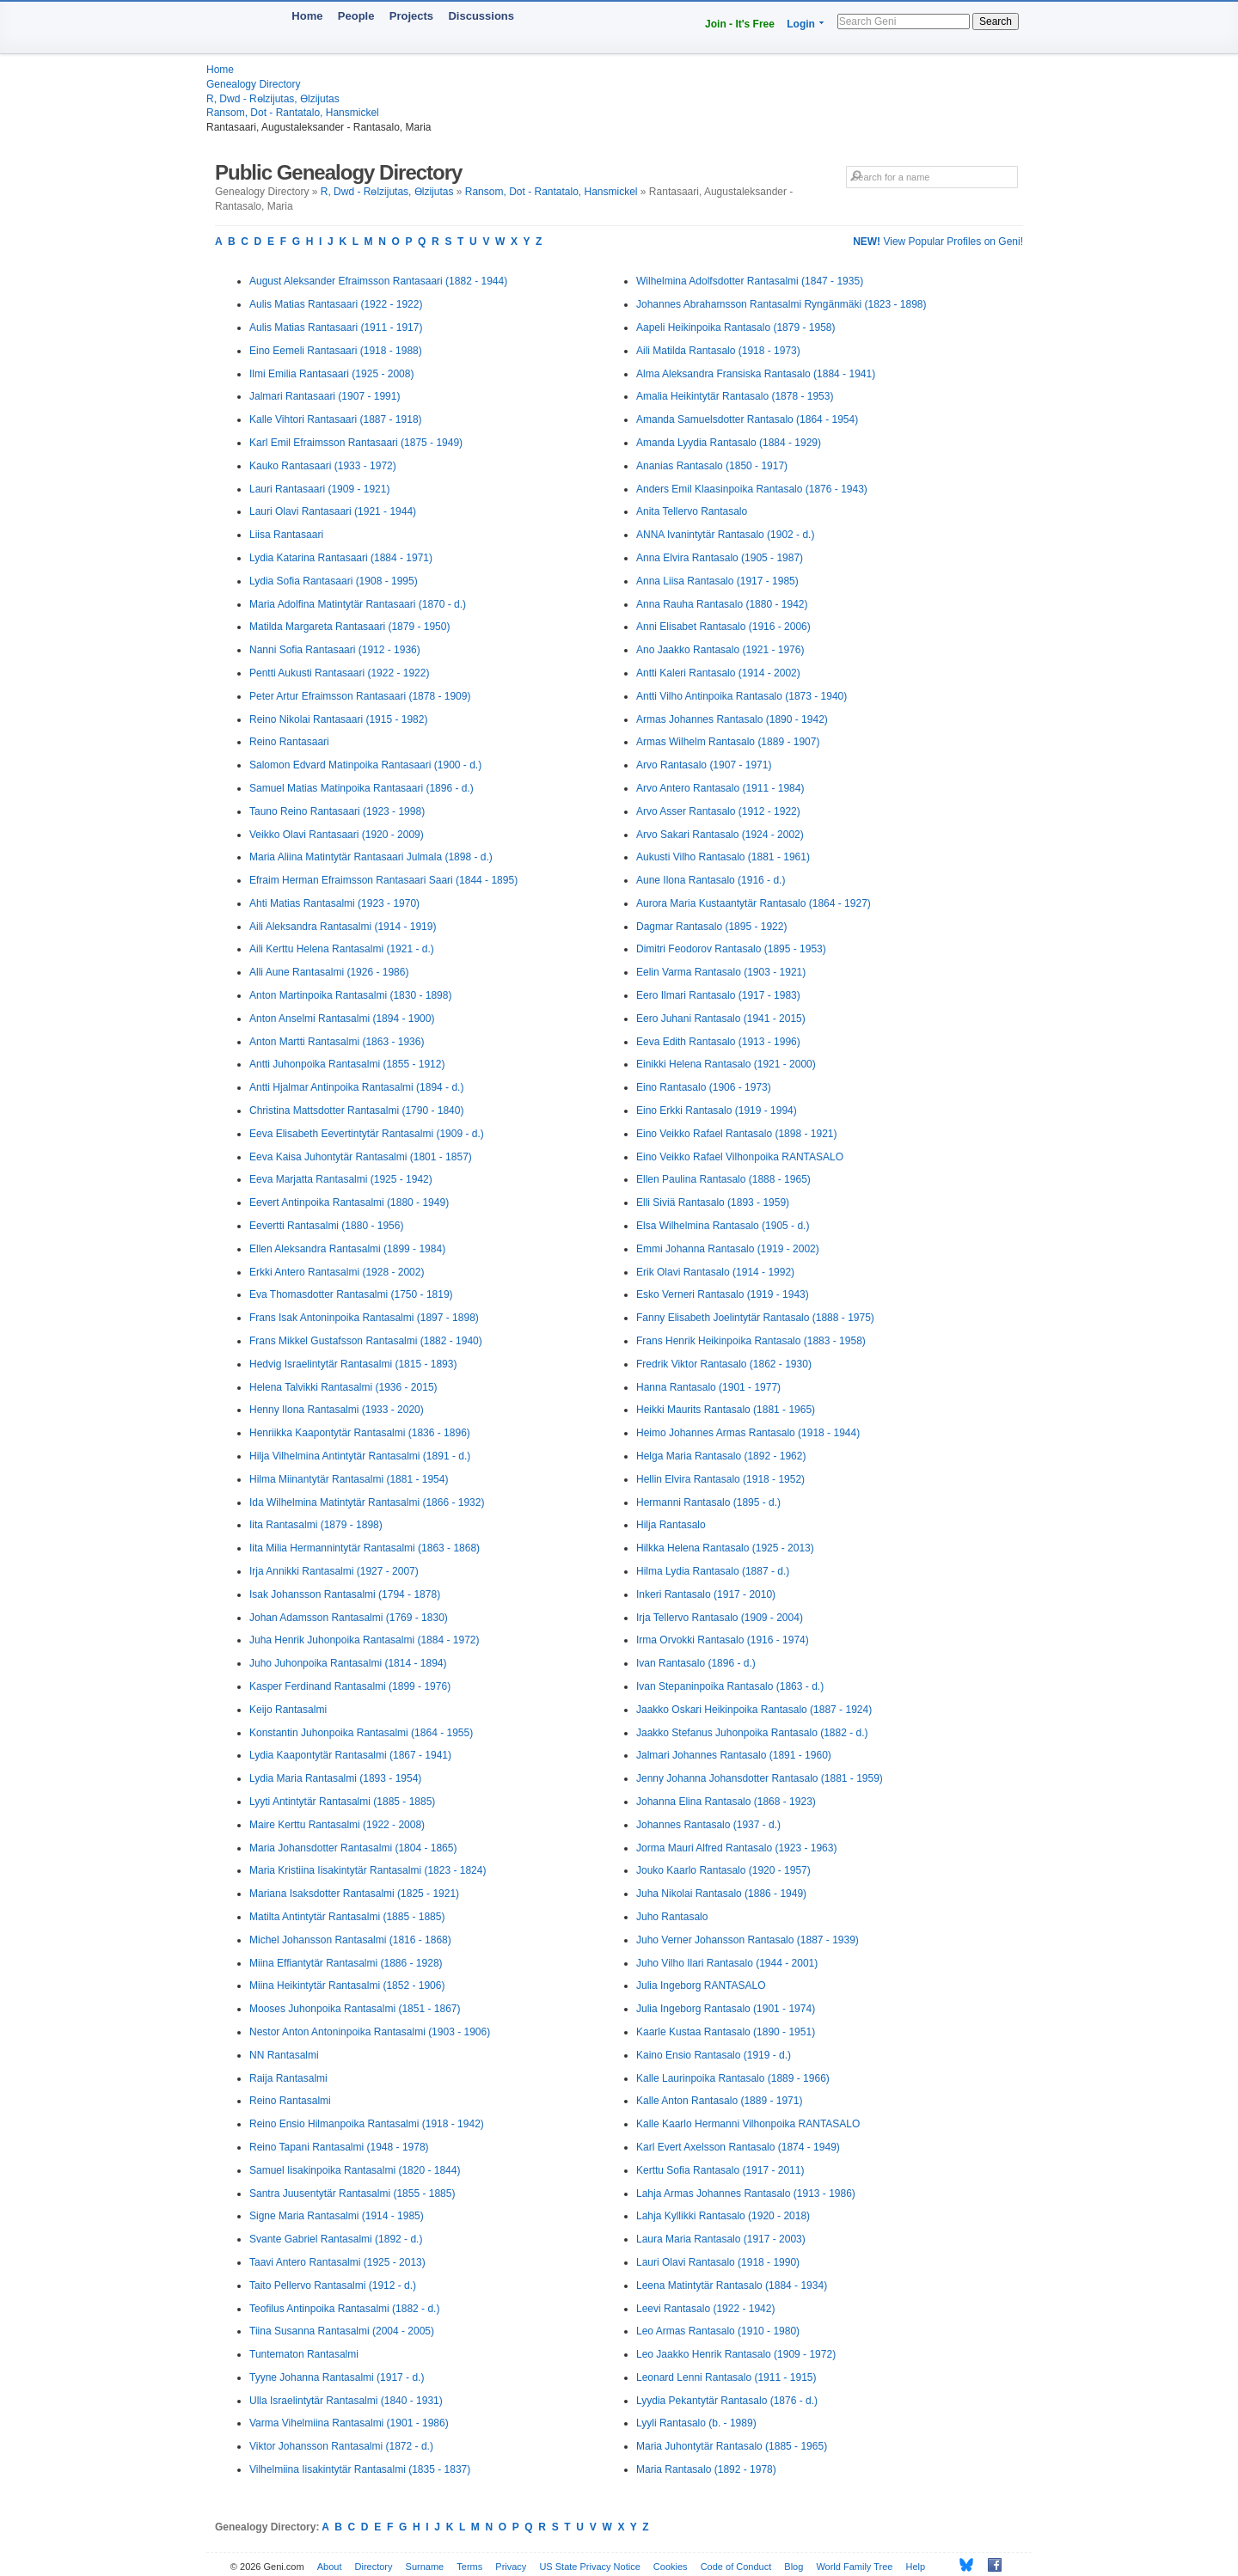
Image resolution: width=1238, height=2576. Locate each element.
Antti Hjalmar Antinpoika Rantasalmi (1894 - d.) (356, 1087)
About (329, 2566)
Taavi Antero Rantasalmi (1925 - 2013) (337, 2262)
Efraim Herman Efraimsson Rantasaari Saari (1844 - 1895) (383, 880)
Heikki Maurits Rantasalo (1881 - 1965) (725, 1410)
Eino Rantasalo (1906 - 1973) (703, 1087)
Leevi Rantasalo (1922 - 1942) (705, 2309)
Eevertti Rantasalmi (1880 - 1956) (326, 1226)
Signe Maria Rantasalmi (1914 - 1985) (336, 2216)
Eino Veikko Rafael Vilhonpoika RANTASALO (739, 1157)
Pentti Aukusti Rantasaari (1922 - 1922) (339, 673)
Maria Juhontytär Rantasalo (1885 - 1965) (731, 2446)
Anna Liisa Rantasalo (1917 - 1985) (717, 581)
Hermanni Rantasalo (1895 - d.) (708, 1502)
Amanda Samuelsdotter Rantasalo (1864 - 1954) (747, 419)
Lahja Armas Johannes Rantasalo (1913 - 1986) (745, 2193)
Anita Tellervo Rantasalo (691, 511)
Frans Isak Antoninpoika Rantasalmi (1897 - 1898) (364, 1318)
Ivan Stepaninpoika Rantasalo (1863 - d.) (730, 1686)
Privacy (510, 2566)
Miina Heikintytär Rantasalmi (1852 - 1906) (346, 1985)
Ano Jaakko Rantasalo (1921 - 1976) (720, 650)
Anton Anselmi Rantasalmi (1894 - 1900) (341, 1019)
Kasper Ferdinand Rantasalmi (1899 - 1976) (349, 1686)
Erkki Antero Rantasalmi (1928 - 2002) (336, 1272)
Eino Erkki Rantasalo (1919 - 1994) (716, 1110)
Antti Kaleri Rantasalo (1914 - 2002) (718, 673)
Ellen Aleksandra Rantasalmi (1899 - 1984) (347, 1249)
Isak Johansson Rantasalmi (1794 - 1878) (344, 1594)
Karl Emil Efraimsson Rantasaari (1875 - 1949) (356, 443)
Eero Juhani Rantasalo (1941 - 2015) (721, 1019)
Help (916, 2566)
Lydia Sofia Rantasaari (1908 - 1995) (333, 581)
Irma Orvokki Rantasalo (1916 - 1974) (722, 1640)
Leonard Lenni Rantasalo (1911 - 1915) (726, 2377)
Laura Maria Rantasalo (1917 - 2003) (721, 2239)
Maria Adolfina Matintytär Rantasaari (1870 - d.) (357, 604)
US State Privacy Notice (589, 2566)
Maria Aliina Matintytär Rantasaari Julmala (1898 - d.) (371, 857)
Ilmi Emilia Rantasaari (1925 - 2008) (331, 374)
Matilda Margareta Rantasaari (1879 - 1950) (349, 627)
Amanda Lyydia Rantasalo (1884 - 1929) (728, 443)
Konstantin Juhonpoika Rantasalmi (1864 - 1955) (361, 1733)
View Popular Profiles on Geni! (938, 242)
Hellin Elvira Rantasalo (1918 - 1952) (720, 1479)
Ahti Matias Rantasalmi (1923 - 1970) (334, 903)
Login (801, 24)
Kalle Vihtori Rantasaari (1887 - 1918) (335, 419)
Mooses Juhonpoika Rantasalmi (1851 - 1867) (354, 2009)
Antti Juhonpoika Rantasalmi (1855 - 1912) (346, 1064)
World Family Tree (854, 2566)
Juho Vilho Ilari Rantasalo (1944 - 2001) (727, 1963)
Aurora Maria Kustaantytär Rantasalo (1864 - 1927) (753, 903)
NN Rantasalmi (284, 2055)
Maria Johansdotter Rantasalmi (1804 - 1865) (353, 1848)
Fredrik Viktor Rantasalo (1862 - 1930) (724, 1364)
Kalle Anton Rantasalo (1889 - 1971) (719, 2101)
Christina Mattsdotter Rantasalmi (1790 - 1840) (356, 1110)
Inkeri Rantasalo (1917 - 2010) (705, 1594)
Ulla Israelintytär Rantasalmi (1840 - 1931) (346, 2401)
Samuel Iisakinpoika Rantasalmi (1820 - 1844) (354, 2170)
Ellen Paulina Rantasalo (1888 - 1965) (723, 1179)
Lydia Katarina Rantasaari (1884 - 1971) (340, 558)
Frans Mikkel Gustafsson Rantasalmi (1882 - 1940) (365, 1341)
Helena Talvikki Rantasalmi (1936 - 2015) (343, 1387)
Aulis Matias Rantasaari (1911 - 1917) (335, 327)
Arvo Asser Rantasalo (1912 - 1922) (718, 811)
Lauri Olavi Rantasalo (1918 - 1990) (718, 2262)
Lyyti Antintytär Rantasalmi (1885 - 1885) (342, 1802)
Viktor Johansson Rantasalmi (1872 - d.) (341, 2446)
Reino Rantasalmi (290, 2101)
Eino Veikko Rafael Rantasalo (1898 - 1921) (736, 1134)
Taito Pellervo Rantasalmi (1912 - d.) (332, 2285)
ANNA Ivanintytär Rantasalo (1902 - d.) (725, 535)
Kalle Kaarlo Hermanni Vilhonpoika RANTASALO (748, 2124)
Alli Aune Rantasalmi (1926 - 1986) (328, 972)
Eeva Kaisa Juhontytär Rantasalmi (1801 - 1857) (360, 1157)
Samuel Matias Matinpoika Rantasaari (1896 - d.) (361, 788)
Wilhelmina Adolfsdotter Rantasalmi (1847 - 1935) (749, 281)
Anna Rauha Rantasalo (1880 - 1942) (721, 604)
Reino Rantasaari (289, 742)
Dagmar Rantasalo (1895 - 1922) (711, 927)
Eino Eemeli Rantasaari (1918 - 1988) (335, 351)
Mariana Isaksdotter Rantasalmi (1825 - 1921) (354, 1894)
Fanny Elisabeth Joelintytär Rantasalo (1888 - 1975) (755, 1318)
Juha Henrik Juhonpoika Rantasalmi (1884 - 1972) (364, 1640)
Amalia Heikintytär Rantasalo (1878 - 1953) (734, 396)
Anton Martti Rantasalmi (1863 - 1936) (336, 1042)
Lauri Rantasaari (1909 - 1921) (319, 489)
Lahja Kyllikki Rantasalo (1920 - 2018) (723, 2216)
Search (995, 21)
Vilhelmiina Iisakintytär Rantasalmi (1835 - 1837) (359, 2469)
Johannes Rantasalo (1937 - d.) (708, 1825)
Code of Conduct (736, 2566)
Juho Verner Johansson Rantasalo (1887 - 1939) (747, 1940)
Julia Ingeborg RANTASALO (701, 1985)
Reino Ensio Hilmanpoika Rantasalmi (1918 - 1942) (366, 2124)
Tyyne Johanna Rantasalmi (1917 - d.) (336, 2377)
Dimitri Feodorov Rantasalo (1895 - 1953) (731, 949)
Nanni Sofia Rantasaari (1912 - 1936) (334, 650)
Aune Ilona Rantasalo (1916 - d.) (710, 880)
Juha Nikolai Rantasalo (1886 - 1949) (721, 1894)
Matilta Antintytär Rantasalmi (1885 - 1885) (346, 1917)
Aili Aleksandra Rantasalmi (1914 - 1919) (342, 927)
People (356, 15)
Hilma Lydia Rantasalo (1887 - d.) (712, 1571)
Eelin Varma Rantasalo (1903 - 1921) (721, 972)
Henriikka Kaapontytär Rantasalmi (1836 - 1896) (359, 1433)
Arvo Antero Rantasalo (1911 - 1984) (720, 788)
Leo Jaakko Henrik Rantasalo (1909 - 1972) (736, 2354)
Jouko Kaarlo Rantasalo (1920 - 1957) (723, 1870)
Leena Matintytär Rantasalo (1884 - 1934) (731, 2285)
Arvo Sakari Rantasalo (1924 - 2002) (720, 835)
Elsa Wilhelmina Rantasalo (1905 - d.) (722, 1226)
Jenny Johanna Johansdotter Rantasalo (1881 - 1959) (759, 1778)
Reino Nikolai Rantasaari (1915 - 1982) (338, 719)
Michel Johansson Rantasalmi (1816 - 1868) (350, 1940)
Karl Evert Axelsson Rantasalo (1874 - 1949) (738, 2147)
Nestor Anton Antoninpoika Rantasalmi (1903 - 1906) (369, 2032)
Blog (793, 2566)
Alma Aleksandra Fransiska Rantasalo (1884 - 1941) (755, 374)
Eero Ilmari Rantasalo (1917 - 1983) (718, 995)
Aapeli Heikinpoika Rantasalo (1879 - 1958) (735, 327)
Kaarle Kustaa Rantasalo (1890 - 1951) (725, 2032)
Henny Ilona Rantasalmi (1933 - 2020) (336, 1410)
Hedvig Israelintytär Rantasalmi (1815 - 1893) (353, 1364)
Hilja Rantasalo (671, 1525)
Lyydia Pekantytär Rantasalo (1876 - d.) (727, 2401)
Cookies (670, 2566)
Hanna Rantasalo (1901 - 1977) (708, 1387)
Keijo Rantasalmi (288, 1710)
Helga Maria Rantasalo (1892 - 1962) (721, 1456)
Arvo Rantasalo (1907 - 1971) (703, 765)
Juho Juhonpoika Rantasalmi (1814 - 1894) (347, 1663)
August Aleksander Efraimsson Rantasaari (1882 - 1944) (378, 281)
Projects (411, 15)
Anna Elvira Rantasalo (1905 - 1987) (719, 558)
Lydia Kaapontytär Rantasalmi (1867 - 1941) (350, 1755)
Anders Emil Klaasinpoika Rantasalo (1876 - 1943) (751, 489)
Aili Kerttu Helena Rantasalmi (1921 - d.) (341, 949)
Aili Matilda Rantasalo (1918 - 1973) (718, 351)
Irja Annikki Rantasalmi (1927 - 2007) (334, 1571)
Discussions (481, 15)
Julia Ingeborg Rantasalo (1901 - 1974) (725, 2009)
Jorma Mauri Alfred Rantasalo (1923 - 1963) (736, 1848)
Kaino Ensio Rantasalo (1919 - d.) (713, 2055)
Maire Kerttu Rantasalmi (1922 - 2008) (337, 1825)
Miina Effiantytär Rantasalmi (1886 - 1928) (346, 1963)
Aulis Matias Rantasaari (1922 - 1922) (335, 304)
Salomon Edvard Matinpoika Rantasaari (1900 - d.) (365, 765)
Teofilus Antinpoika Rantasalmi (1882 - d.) (344, 2309)
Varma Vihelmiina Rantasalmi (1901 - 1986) (349, 2423)
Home (306, 15)
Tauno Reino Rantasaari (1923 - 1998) (337, 811)
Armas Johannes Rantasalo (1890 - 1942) (732, 719)
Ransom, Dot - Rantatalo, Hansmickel (292, 113)
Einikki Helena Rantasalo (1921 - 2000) (726, 1064)
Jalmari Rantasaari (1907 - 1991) (324, 396)
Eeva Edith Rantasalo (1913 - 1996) (718, 1042)
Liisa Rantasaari (286, 535)
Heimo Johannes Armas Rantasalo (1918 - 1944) (748, 1433)
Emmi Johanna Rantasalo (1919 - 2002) (727, 1249)
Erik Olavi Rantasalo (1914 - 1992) (715, 1272)
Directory (374, 2566)
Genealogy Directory (253, 84)
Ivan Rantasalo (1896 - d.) (696, 1663)
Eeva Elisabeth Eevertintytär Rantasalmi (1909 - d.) (366, 1134)
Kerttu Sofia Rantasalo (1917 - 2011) (720, 2170)
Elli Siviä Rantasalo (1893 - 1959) (712, 1202)
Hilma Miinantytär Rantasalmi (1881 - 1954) (348, 1479)
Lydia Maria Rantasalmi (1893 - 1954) (335, 1778)
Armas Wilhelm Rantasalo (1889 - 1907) (727, 742)
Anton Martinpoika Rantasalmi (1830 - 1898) (350, 995)
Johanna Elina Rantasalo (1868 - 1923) (726, 1802)
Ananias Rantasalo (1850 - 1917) (712, 466)
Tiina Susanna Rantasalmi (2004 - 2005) (341, 2331)
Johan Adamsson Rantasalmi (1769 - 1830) (348, 1618)
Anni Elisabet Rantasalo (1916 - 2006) (723, 627)
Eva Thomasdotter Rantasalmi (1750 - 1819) (351, 1294)
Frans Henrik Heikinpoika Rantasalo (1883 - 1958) (751, 1341)
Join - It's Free (740, 24)
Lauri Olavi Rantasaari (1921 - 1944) (332, 511)
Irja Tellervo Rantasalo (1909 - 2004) (719, 1618)
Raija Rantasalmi (288, 2078)
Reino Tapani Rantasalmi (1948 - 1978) (339, 2147)
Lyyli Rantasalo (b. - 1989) (696, 2423)
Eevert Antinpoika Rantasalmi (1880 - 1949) (349, 1202)
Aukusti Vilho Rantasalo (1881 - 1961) (723, 857)
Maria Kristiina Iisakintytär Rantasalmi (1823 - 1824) (367, 1870)
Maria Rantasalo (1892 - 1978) (706, 2469)
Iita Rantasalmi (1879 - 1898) (316, 1525)
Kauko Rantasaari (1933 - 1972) (322, 466)
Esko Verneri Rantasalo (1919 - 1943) (722, 1294)
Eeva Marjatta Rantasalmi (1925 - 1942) (340, 1179)
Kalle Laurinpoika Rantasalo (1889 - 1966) (733, 2078)
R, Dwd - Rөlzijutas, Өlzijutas (273, 99)
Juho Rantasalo (672, 1917)
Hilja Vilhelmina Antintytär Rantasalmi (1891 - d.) (359, 1456)
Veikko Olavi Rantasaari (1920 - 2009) (336, 835)
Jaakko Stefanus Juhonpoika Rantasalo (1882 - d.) (752, 1733)
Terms (469, 2566)
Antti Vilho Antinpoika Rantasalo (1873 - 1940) (741, 696)
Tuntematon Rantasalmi (304, 2354)
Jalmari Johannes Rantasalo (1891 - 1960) (733, 1755)
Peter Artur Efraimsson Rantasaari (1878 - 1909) (359, 696)
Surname (425, 2566)
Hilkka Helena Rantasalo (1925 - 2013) (725, 1548)
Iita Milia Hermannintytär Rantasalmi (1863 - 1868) (364, 1548)
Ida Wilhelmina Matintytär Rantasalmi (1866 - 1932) (366, 1502)
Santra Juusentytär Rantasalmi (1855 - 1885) (352, 2193)
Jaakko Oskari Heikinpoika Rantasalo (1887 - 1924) (754, 1710)
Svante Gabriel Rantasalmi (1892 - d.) (335, 2239)
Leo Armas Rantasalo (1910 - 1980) (718, 2331)
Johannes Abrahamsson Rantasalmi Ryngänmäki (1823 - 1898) (781, 304)
